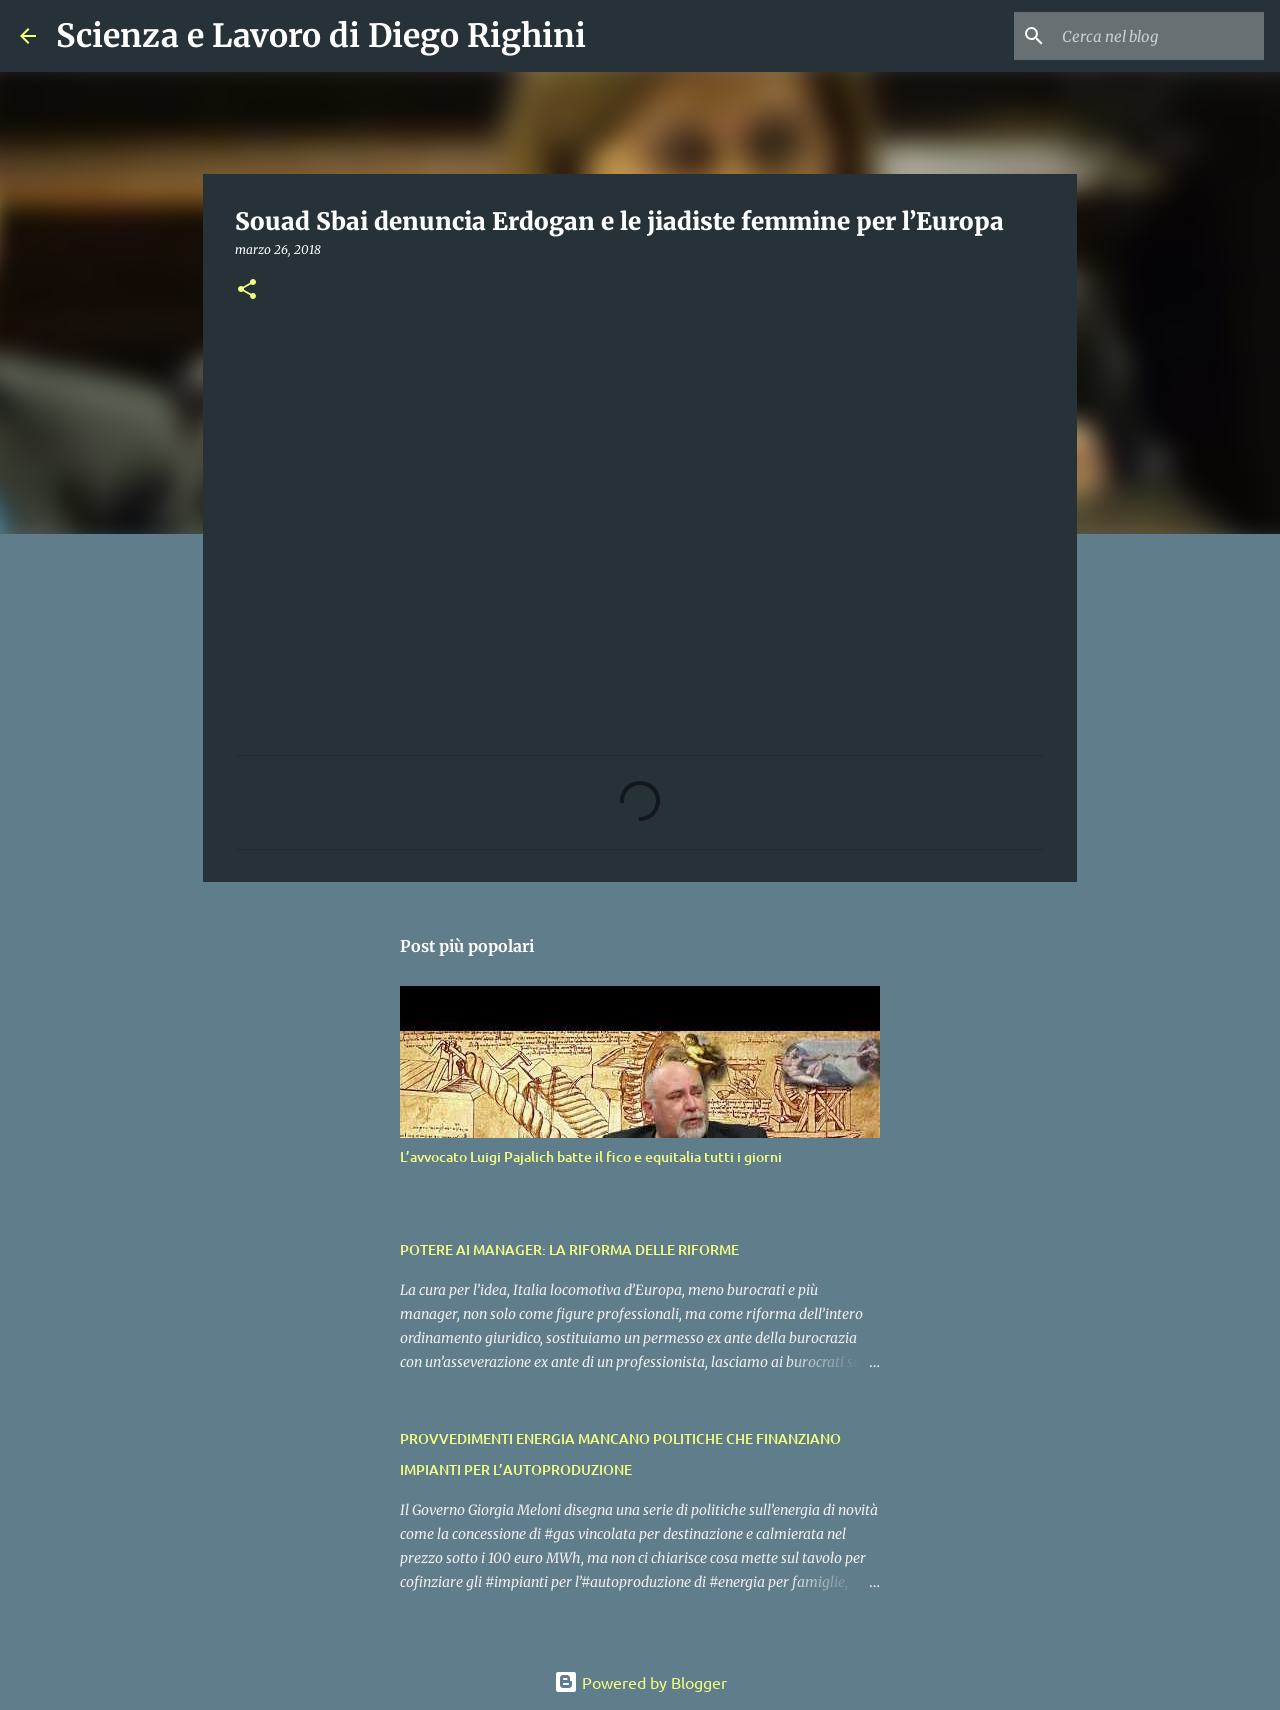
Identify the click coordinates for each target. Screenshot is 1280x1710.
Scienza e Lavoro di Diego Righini (321, 36)
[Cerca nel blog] (1159, 36)
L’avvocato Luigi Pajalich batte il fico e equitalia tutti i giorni (591, 1156)
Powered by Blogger (640, 1682)
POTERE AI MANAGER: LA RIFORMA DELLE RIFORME (569, 1249)
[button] (247, 290)
